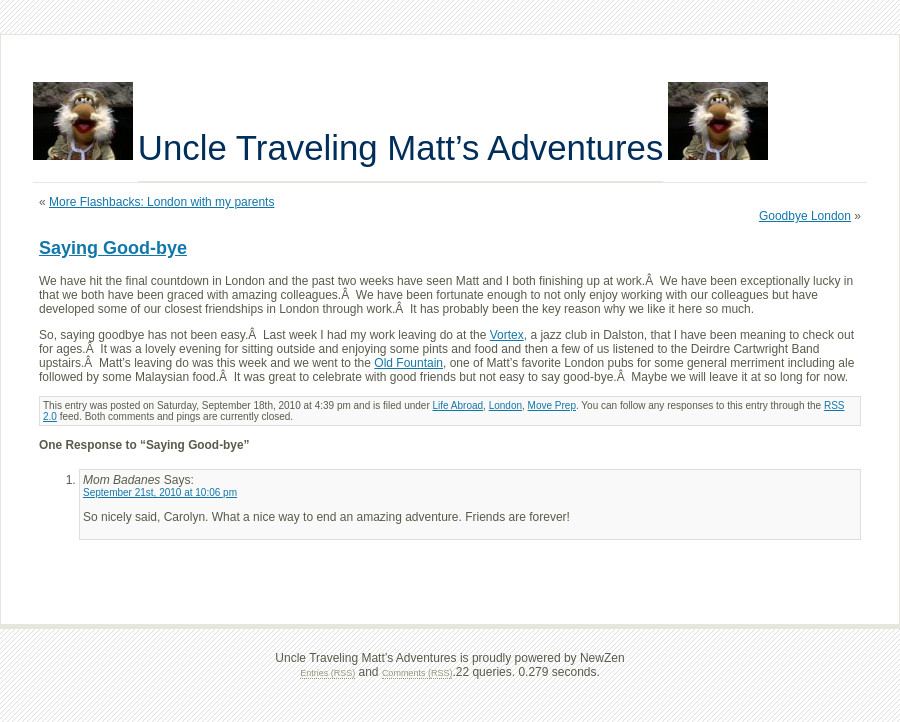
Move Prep (552, 405)
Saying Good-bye (113, 248)
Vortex (507, 335)
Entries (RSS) (327, 673)
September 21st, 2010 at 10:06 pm (160, 492)
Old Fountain (408, 363)
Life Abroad (458, 405)
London (505, 405)
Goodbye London (805, 216)
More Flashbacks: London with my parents (161, 202)
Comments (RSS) (417, 673)
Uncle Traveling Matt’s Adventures (400, 147)
